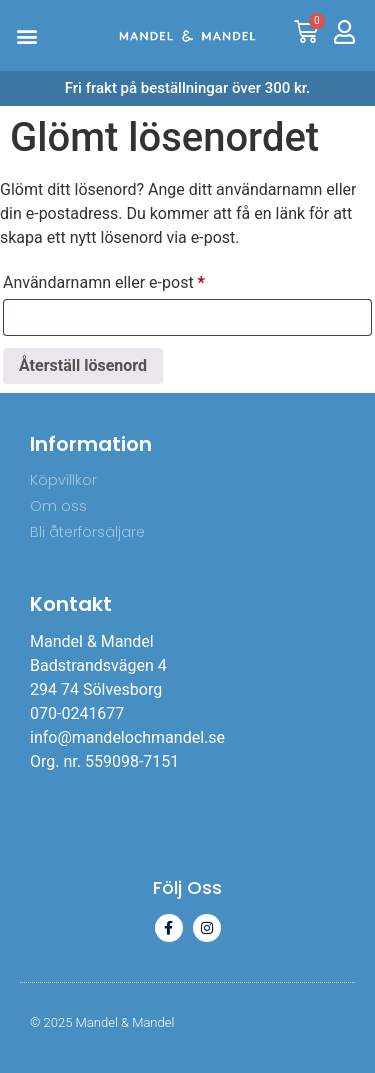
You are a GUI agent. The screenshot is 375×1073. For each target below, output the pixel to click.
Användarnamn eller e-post (148, 279)
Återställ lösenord (83, 365)
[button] (26, 35)
